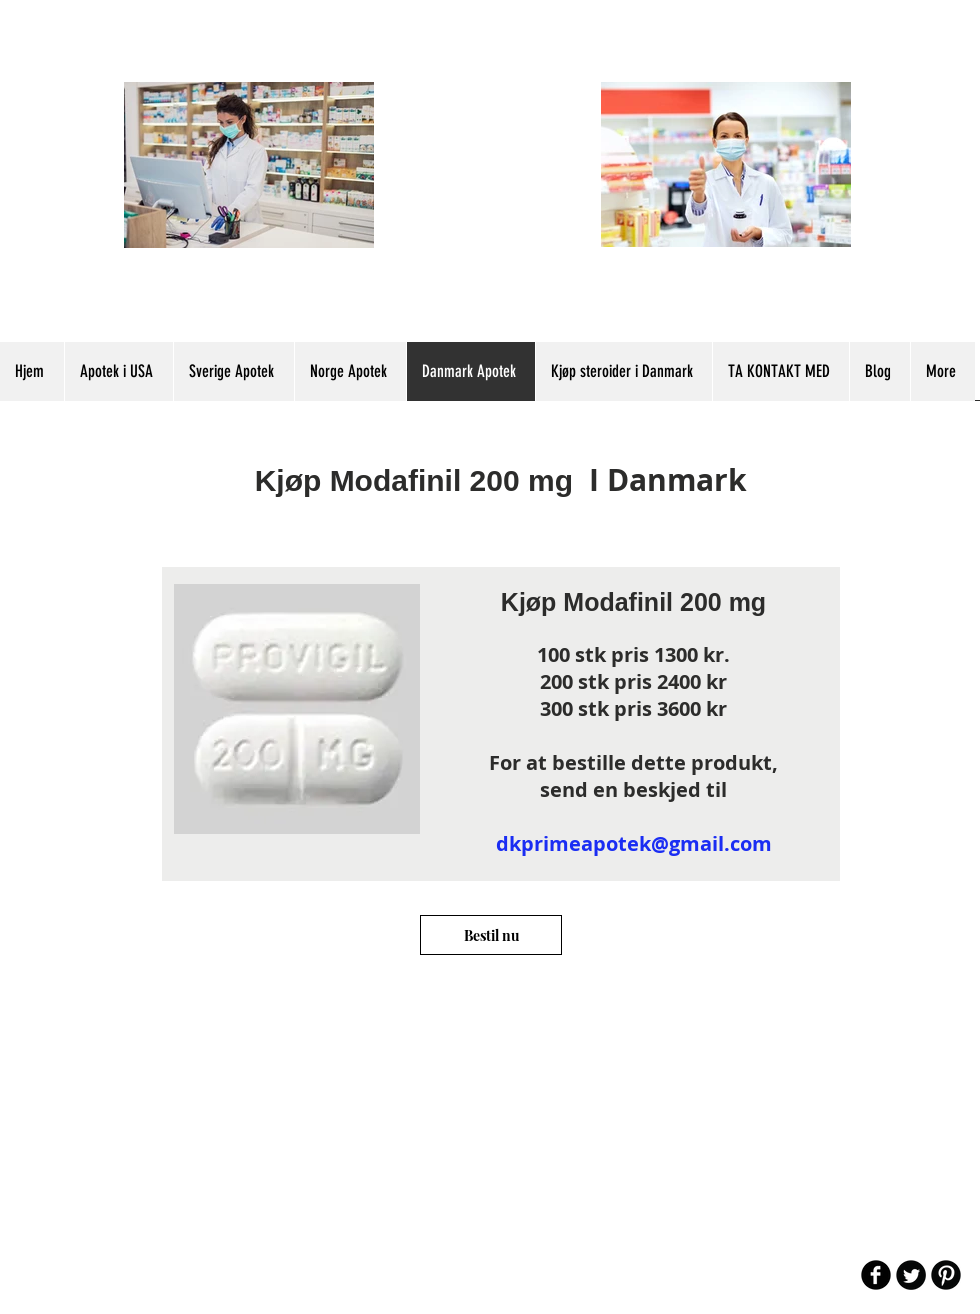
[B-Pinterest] (946, 1275)
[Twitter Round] (911, 1275)
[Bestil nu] (491, 935)
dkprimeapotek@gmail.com (634, 843)
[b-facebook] (876, 1275)
